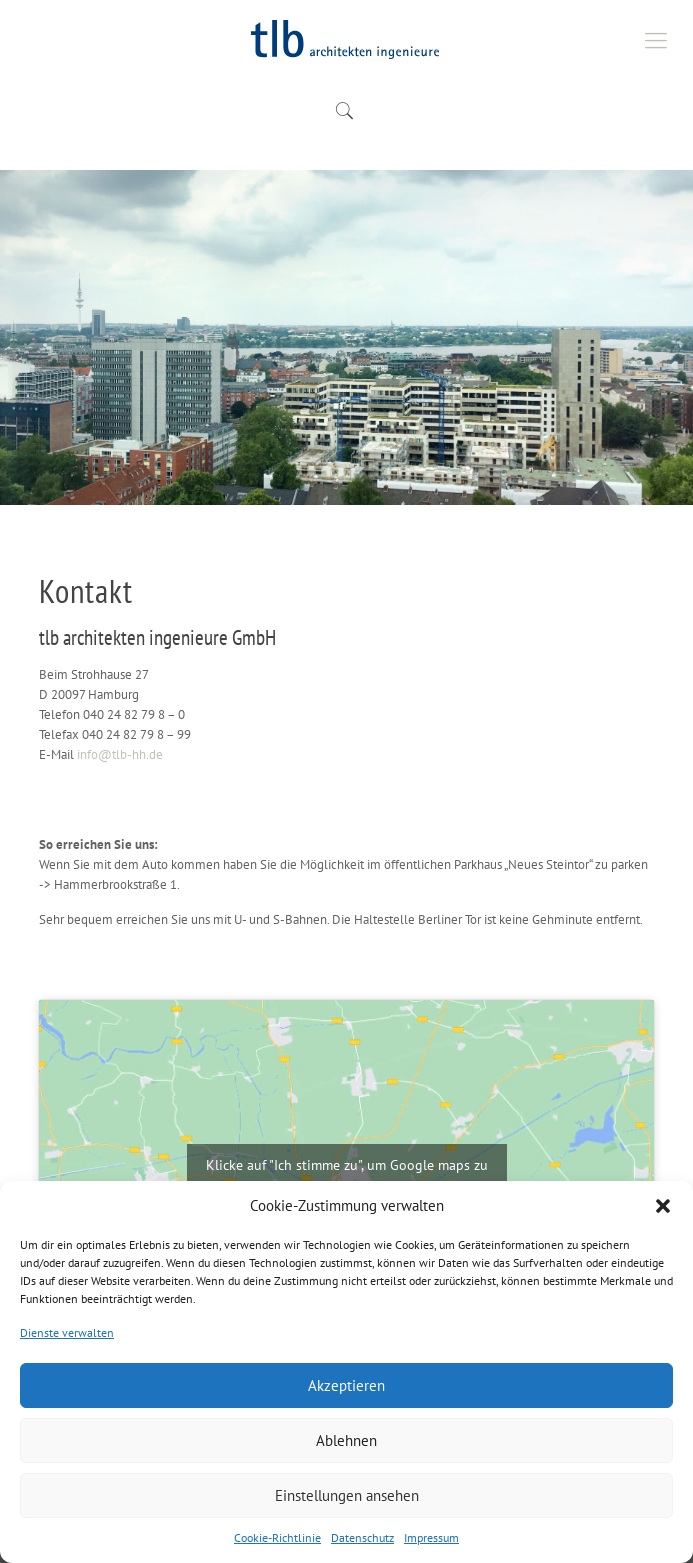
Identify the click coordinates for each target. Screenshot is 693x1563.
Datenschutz (362, 1537)
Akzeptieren (346, 1385)
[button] (663, 1206)
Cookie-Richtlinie (277, 1537)
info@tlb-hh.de (120, 754)
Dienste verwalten (67, 1332)
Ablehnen (346, 1440)
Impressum (431, 1537)
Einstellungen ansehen (347, 1495)
